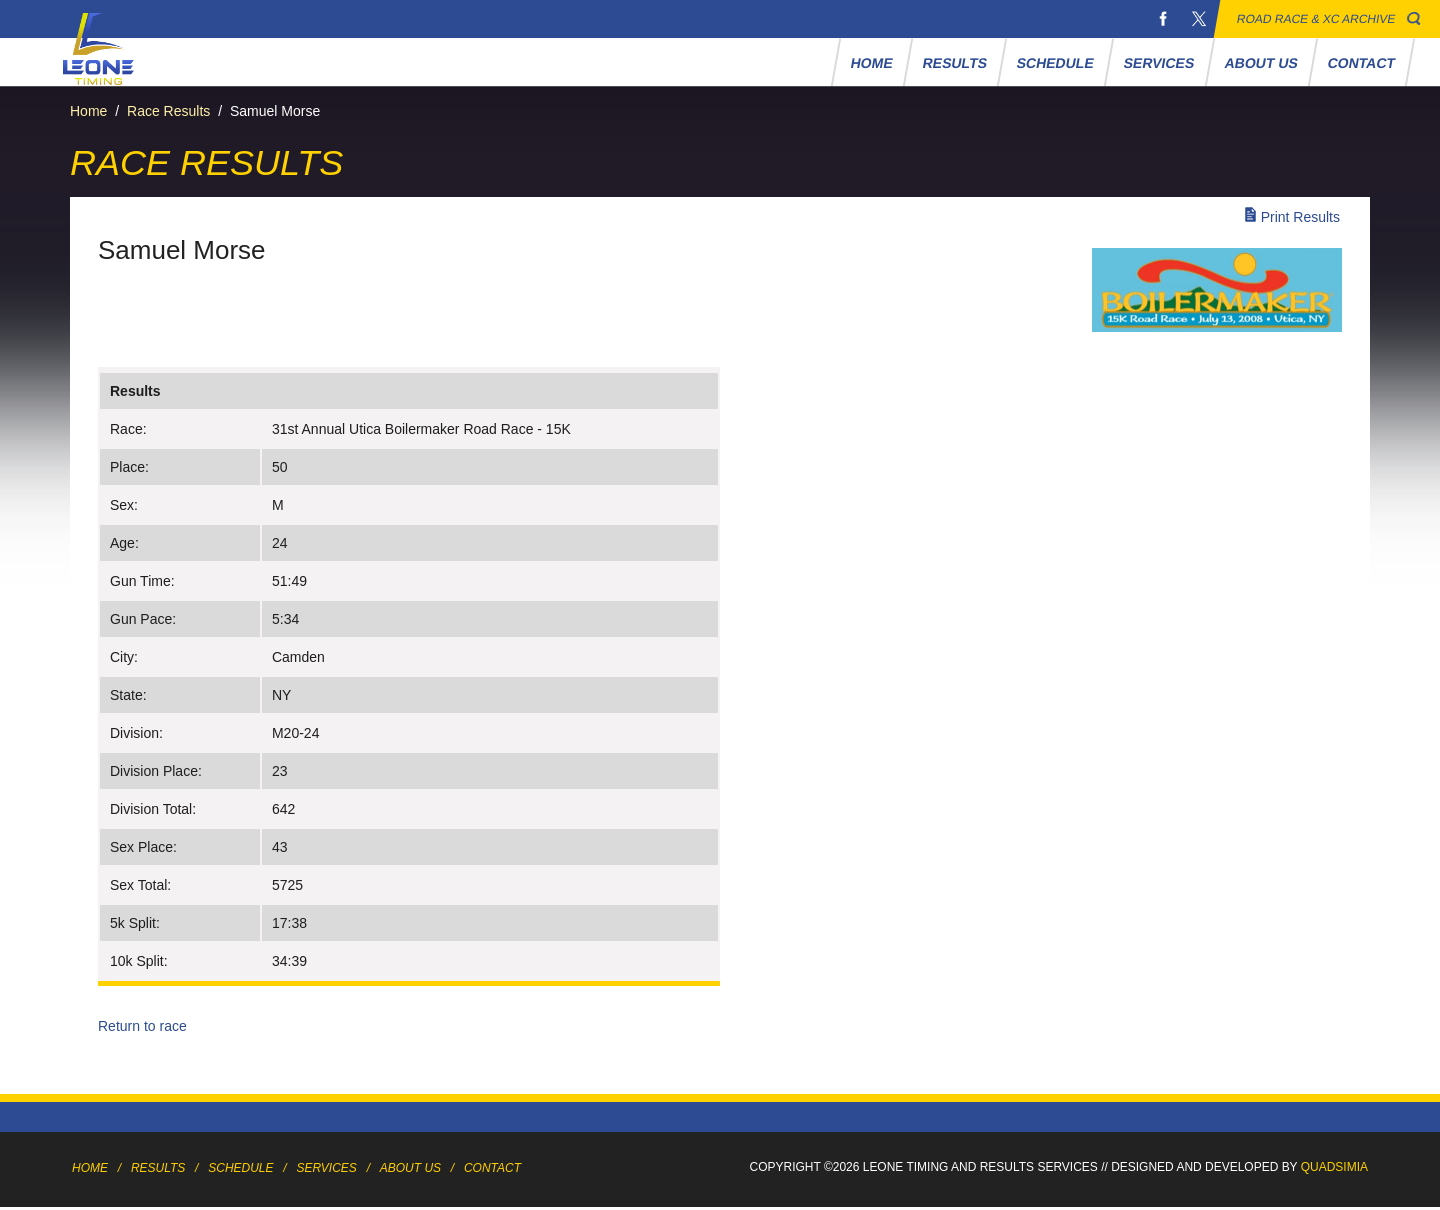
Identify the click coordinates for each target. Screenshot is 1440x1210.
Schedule (1056, 63)
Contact (1361, 63)
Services (1159, 63)
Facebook (1163, 19)
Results (954, 63)
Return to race (142, 1026)
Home (871, 63)
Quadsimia (1334, 1167)
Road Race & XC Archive (1316, 19)
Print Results (1300, 217)
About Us (1261, 63)
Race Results (168, 111)
